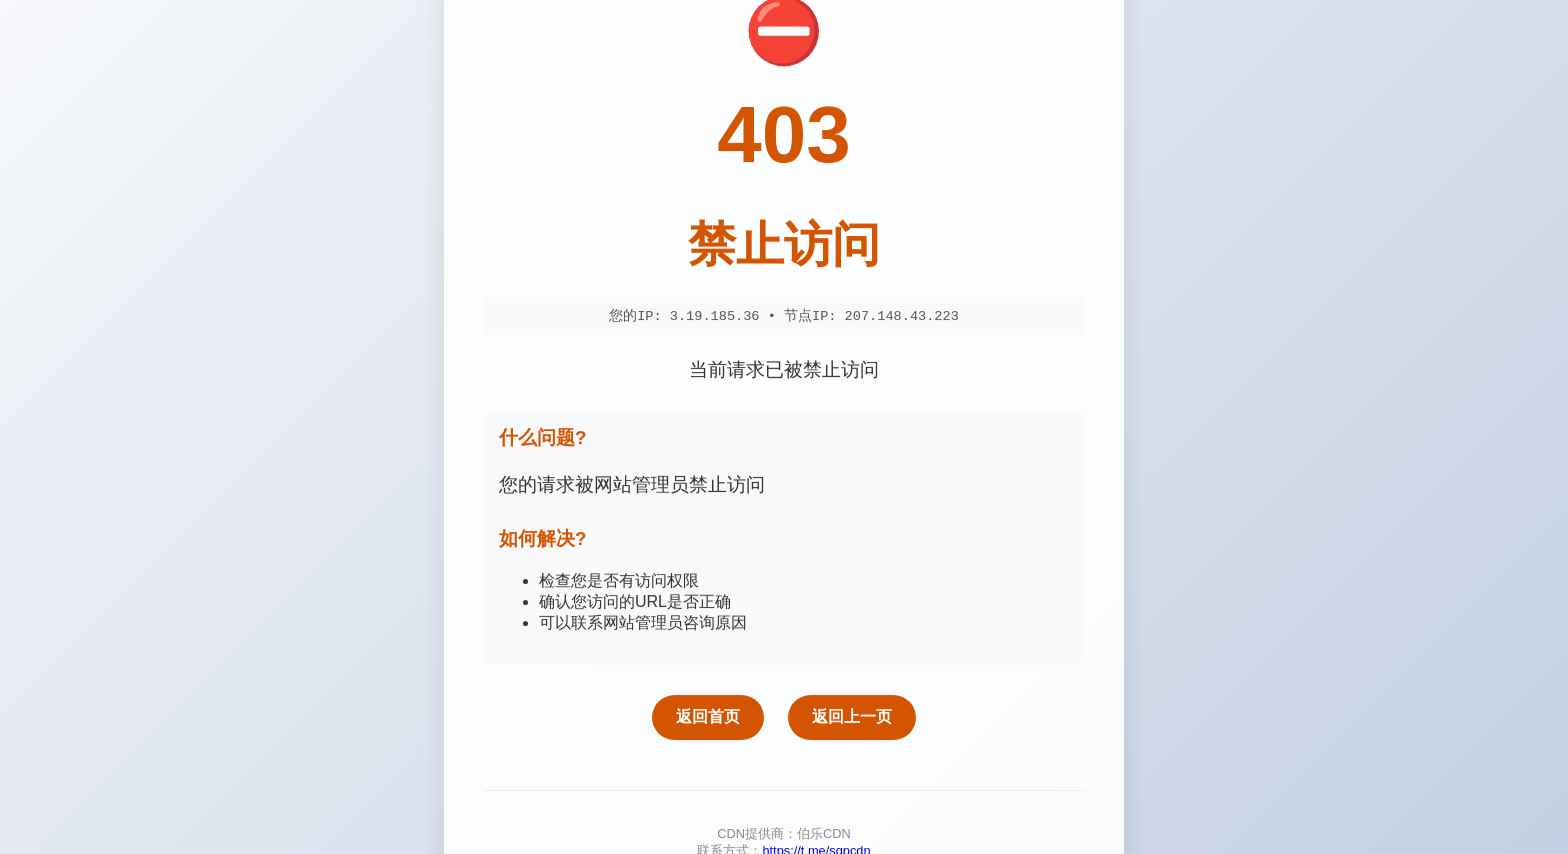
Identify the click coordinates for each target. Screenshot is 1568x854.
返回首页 (708, 720)
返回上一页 (852, 720)
